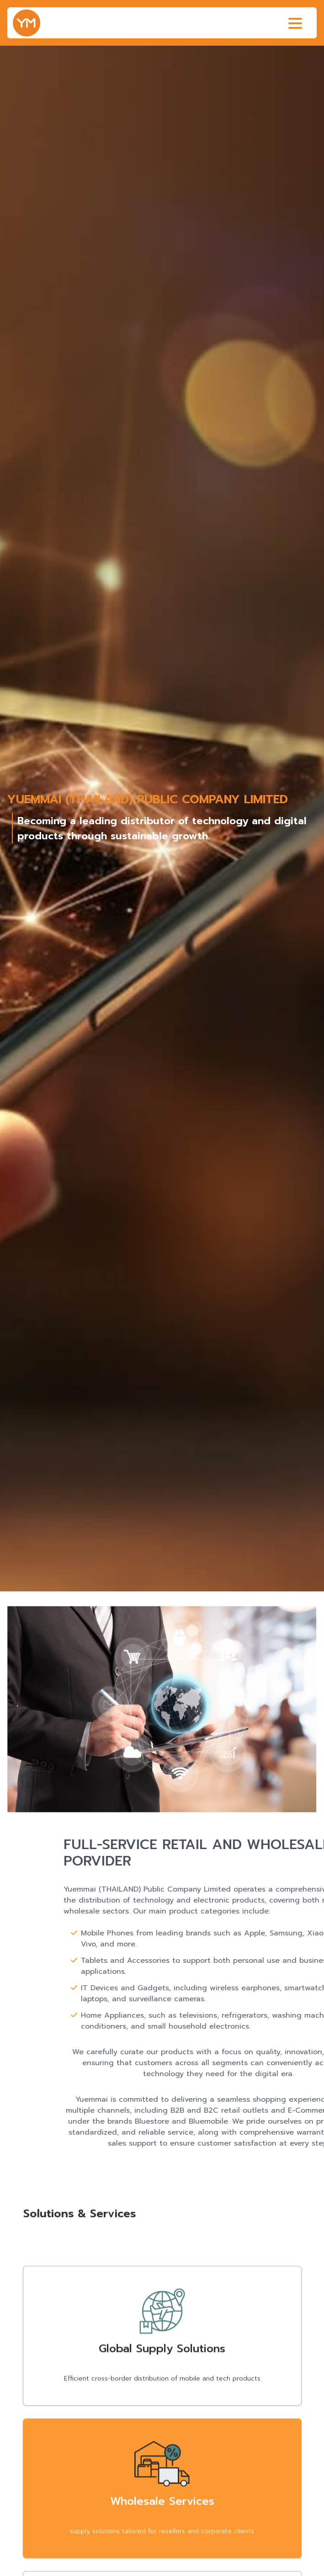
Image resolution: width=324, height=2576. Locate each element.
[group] (162, 818)
